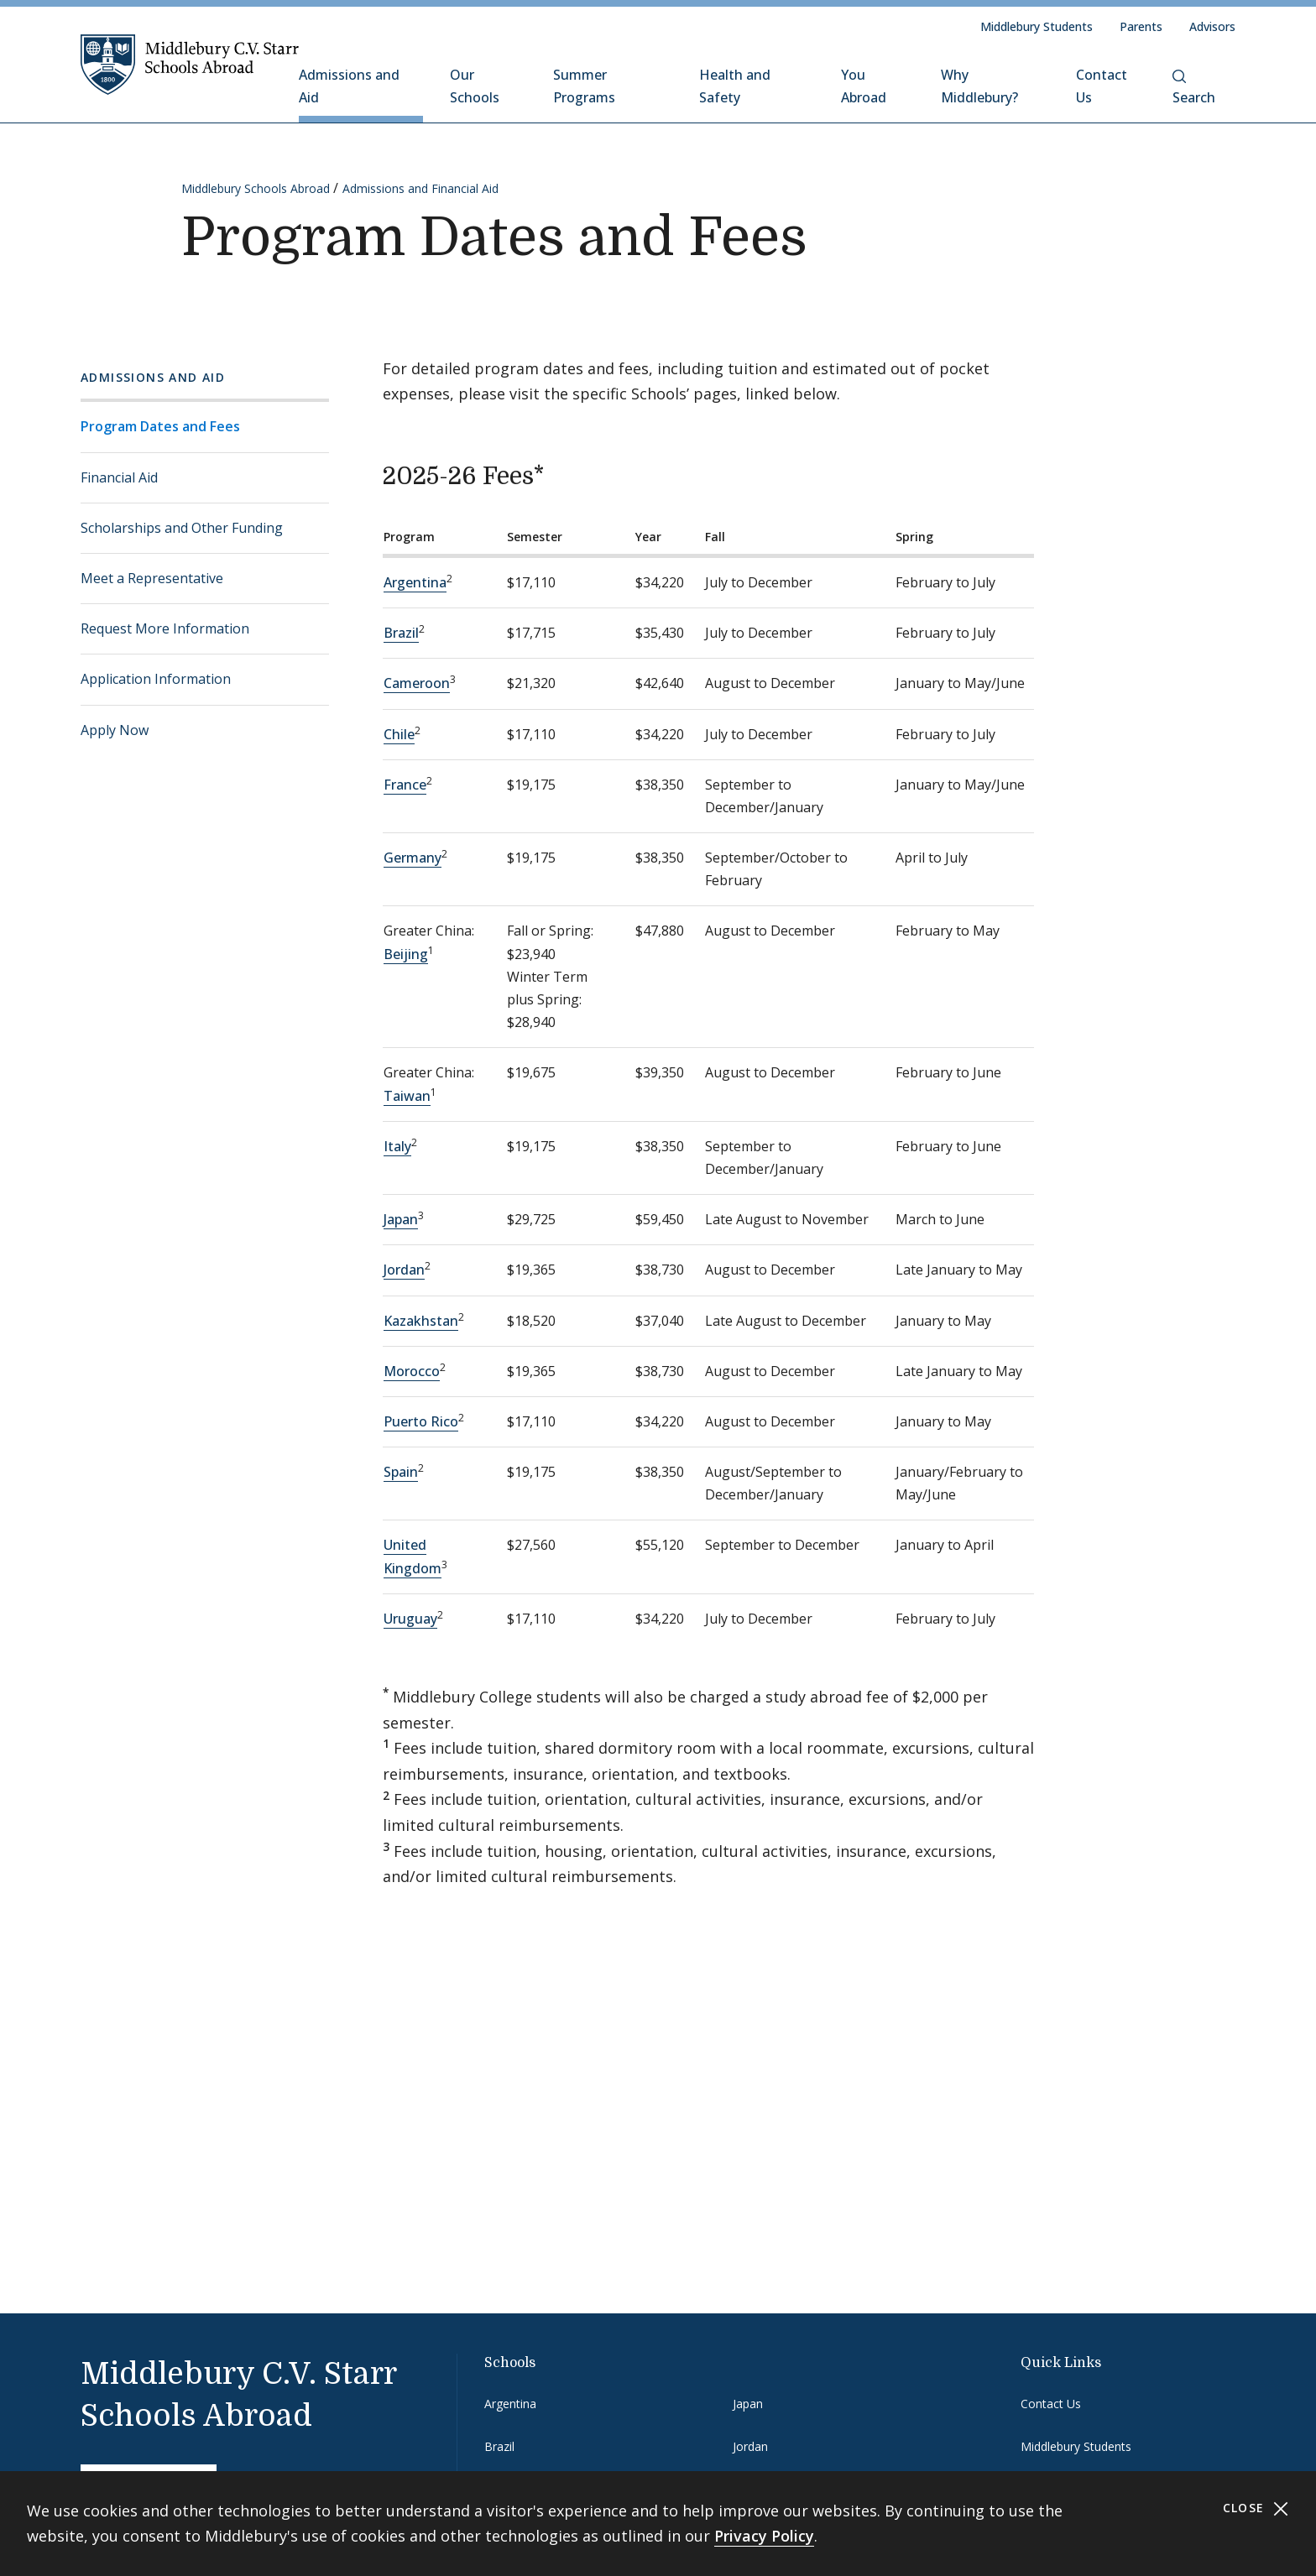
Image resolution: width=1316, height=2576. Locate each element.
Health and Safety (734, 86)
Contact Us (1101, 86)
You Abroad (863, 86)
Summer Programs (584, 86)
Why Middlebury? (979, 86)
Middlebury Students (1036, 26)
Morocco (412, 1371)
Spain (401, 1472)
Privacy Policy (764, 2536)
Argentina (415, 582)
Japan (401, 1219)
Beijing (406, 954)
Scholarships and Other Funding (182, 528)
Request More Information (165, 628)
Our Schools (474, 86)
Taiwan (407, 1096)
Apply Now (115, 730)
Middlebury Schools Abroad (255, 188)
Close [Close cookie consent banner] (1256, 2508)
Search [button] (1193, 88)
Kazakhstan (421, 1320)
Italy (397, 1146)
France (405, 784)
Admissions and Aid (349, 86)
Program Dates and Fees (160, 426)
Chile (399, 734)
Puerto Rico (421, 1421)
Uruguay (410, 1618)
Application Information (156, 679)
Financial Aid (119, 477)
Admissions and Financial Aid (420, 188)
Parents (1141, 26)
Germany (412, 857)
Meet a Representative (152, 578)
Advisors (1212, 26)
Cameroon (417, 683)
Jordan (404, 1269)
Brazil (401, 632)
